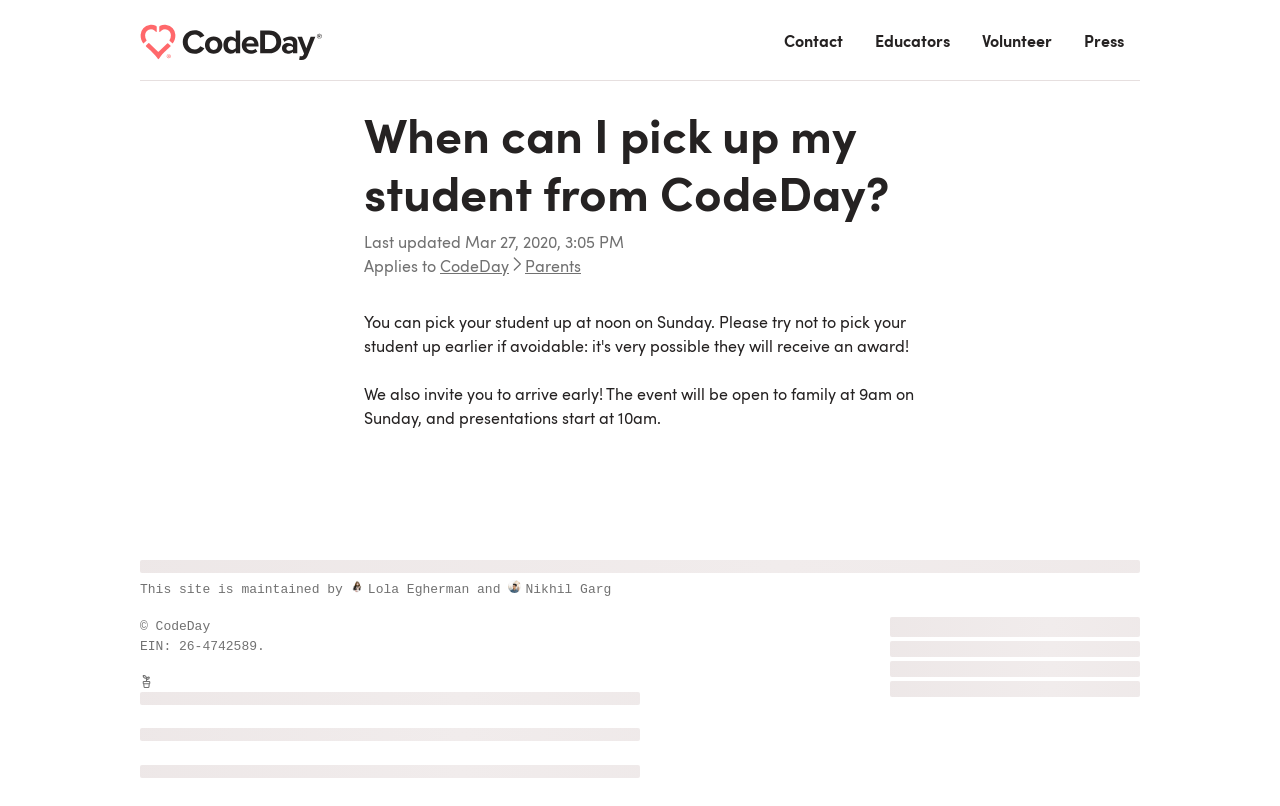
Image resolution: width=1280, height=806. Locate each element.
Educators (912, 43)
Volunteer (1017, 43)
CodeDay (474, 268)
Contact (813, 43)
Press (1104, 43)
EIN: (159, 646)
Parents (553, 268)
